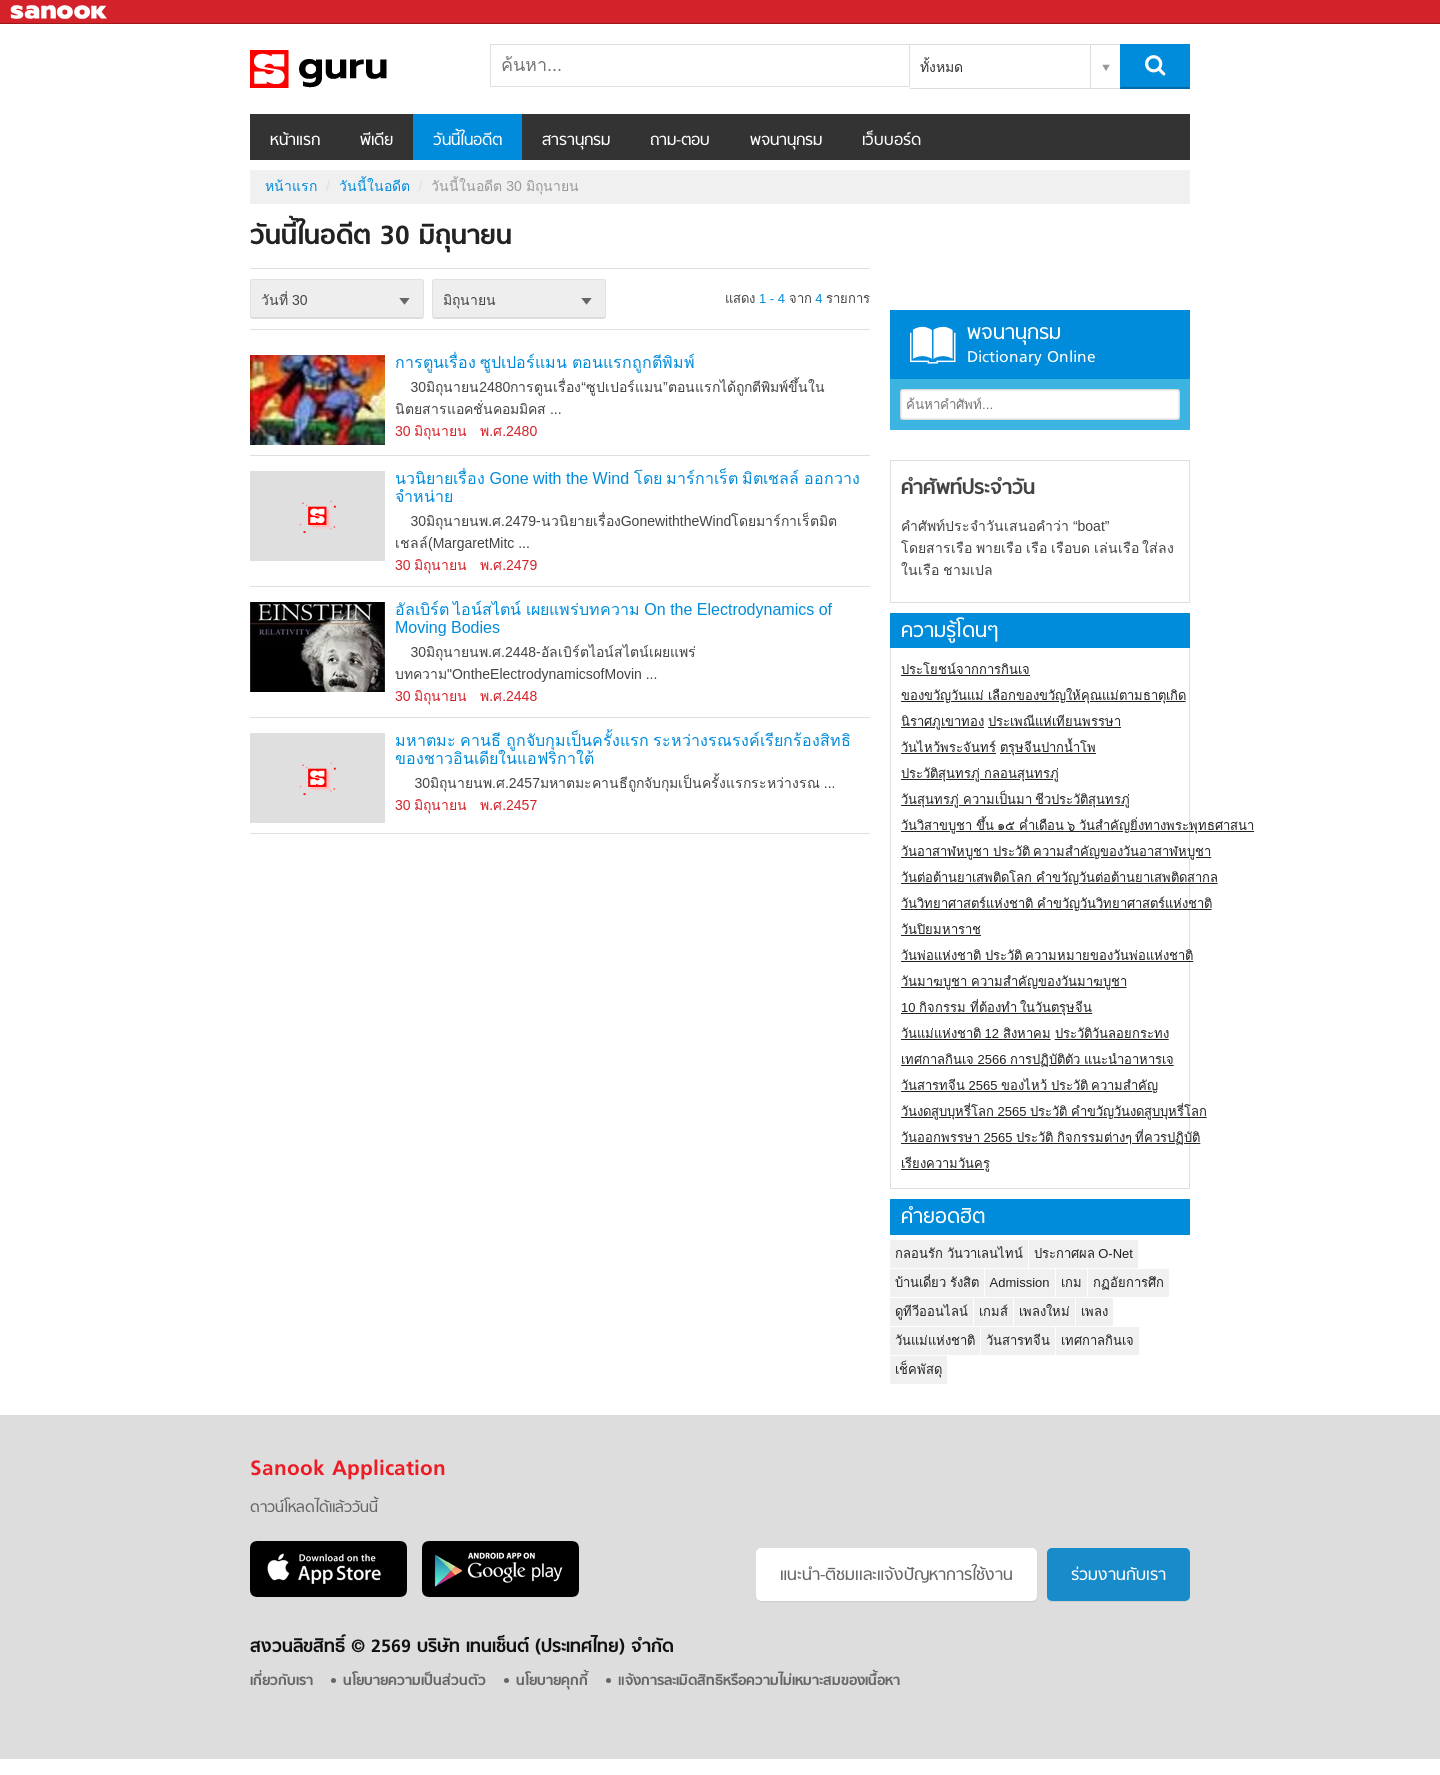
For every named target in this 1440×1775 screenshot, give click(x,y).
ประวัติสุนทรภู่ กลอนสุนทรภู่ (980, 773)
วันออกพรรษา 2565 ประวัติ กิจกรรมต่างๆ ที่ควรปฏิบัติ (1050, 1137)
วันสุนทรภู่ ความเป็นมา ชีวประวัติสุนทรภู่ (1015, 799)
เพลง (1094, 1311)
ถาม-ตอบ (680, 141)
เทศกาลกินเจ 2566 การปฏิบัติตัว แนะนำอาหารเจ (1037, 1059)
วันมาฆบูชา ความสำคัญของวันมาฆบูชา (1014, 981)
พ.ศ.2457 (508, 805)
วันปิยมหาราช (941, 929)
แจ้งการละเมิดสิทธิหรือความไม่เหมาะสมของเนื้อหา (759, 1681)
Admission (1020, 1282)
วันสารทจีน (1018, 1340)
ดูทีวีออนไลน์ (931, 1311)
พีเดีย (376, 141)
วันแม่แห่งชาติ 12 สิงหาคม (976, 1033)
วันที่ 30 (284, 300)
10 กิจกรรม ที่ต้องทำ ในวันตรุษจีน (996, 1007)
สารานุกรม (576, 141)
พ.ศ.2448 (508, 696)
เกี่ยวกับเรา (281, 1681)
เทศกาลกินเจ (1097, 1340)
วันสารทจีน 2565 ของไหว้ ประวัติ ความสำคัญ (1029, 1085)
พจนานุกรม (786, 141)
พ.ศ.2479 (508, 565)
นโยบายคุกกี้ (552, 1681)
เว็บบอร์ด (891, 141)
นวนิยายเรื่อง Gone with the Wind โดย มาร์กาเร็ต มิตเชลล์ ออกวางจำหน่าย (627, 487)
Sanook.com (60, 12)
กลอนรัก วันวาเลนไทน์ (959, 1253)
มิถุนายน (469, 300)
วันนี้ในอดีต (467, 141)
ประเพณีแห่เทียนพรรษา (1054, 721)
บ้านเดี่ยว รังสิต (937, 1282)
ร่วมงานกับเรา (1118, 1576)
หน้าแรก (295, 141)
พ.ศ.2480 (508, 431)
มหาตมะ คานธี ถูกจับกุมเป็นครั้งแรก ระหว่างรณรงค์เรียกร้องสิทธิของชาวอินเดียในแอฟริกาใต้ (623, 749)
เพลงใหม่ (1044, 1311)
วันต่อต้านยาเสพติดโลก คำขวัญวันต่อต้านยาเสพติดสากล (1059, 877)
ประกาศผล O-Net (1083, 1253)
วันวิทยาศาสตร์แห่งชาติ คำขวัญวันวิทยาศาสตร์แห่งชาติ (1056, 903)
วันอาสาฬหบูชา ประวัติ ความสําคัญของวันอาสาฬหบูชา (1056, 851)
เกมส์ (993, 1311)
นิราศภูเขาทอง (942, 721)
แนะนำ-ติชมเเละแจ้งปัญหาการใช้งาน (896, 1576)
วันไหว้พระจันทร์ (948, 747)
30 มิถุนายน (431, 431)
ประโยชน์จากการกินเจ (965, 669)
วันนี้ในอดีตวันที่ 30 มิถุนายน (355, 69)
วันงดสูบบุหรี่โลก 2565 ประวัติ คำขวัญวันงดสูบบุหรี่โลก (1054, 1111)
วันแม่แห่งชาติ (935, 1340)
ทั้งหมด (941, 67)
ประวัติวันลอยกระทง (1112, 1033)
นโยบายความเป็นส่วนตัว (414, 1681)
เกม (1071, 1282)
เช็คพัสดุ (918, 1369)
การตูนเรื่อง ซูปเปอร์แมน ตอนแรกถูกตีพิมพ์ (545, 362)
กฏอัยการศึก (1128, 1282)
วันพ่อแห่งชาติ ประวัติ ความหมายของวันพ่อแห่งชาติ (1047, 955)
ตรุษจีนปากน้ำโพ (1048, 747)
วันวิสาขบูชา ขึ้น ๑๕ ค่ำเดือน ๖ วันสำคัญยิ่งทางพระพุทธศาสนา (1077, 825)
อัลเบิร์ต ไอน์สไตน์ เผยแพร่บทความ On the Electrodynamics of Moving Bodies (613, 618)
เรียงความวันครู (945, 1163)
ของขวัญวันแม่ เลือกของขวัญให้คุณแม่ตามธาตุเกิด (1043, 695)
